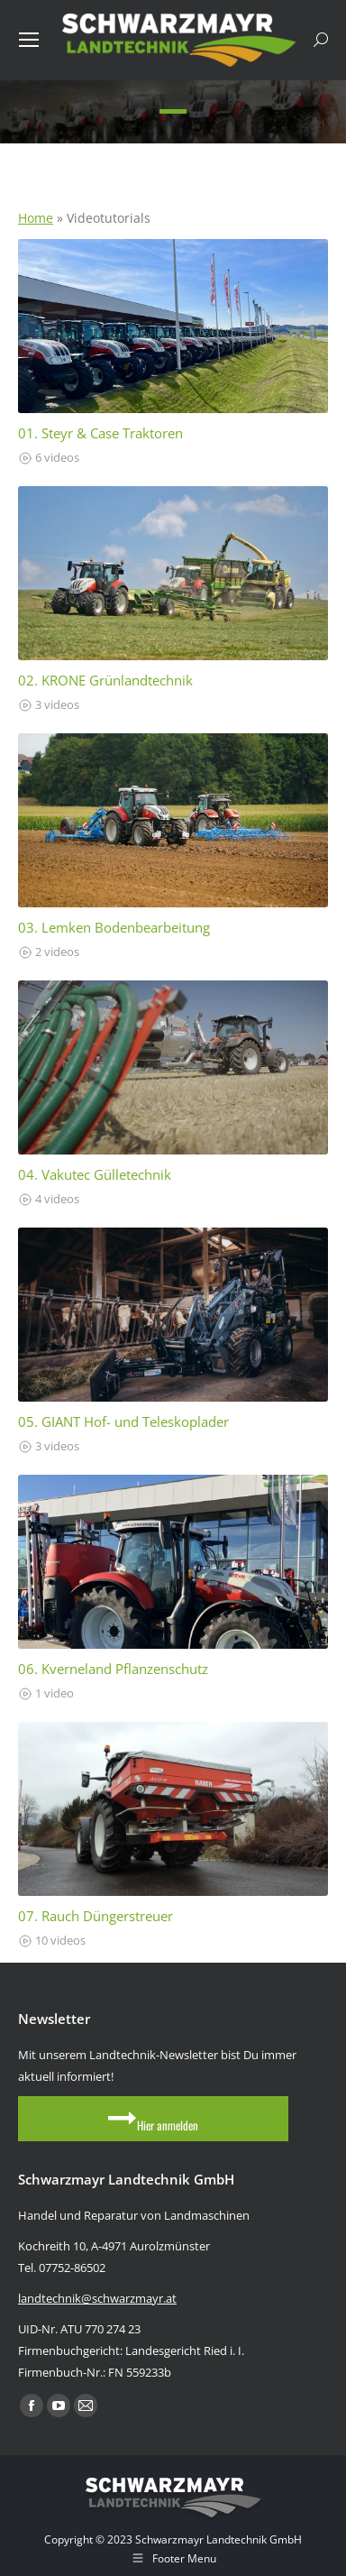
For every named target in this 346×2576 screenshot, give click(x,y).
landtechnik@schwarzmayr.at (97, 2298)
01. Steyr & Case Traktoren (100, 433)
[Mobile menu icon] (29, 40)
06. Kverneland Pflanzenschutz (113, 1669)
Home (35, 217)
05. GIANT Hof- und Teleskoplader (123, 1421)
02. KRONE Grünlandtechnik (105, 680)
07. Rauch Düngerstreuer (95, 1916)
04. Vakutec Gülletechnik (94, 1174)
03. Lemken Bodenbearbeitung (114, 927)
